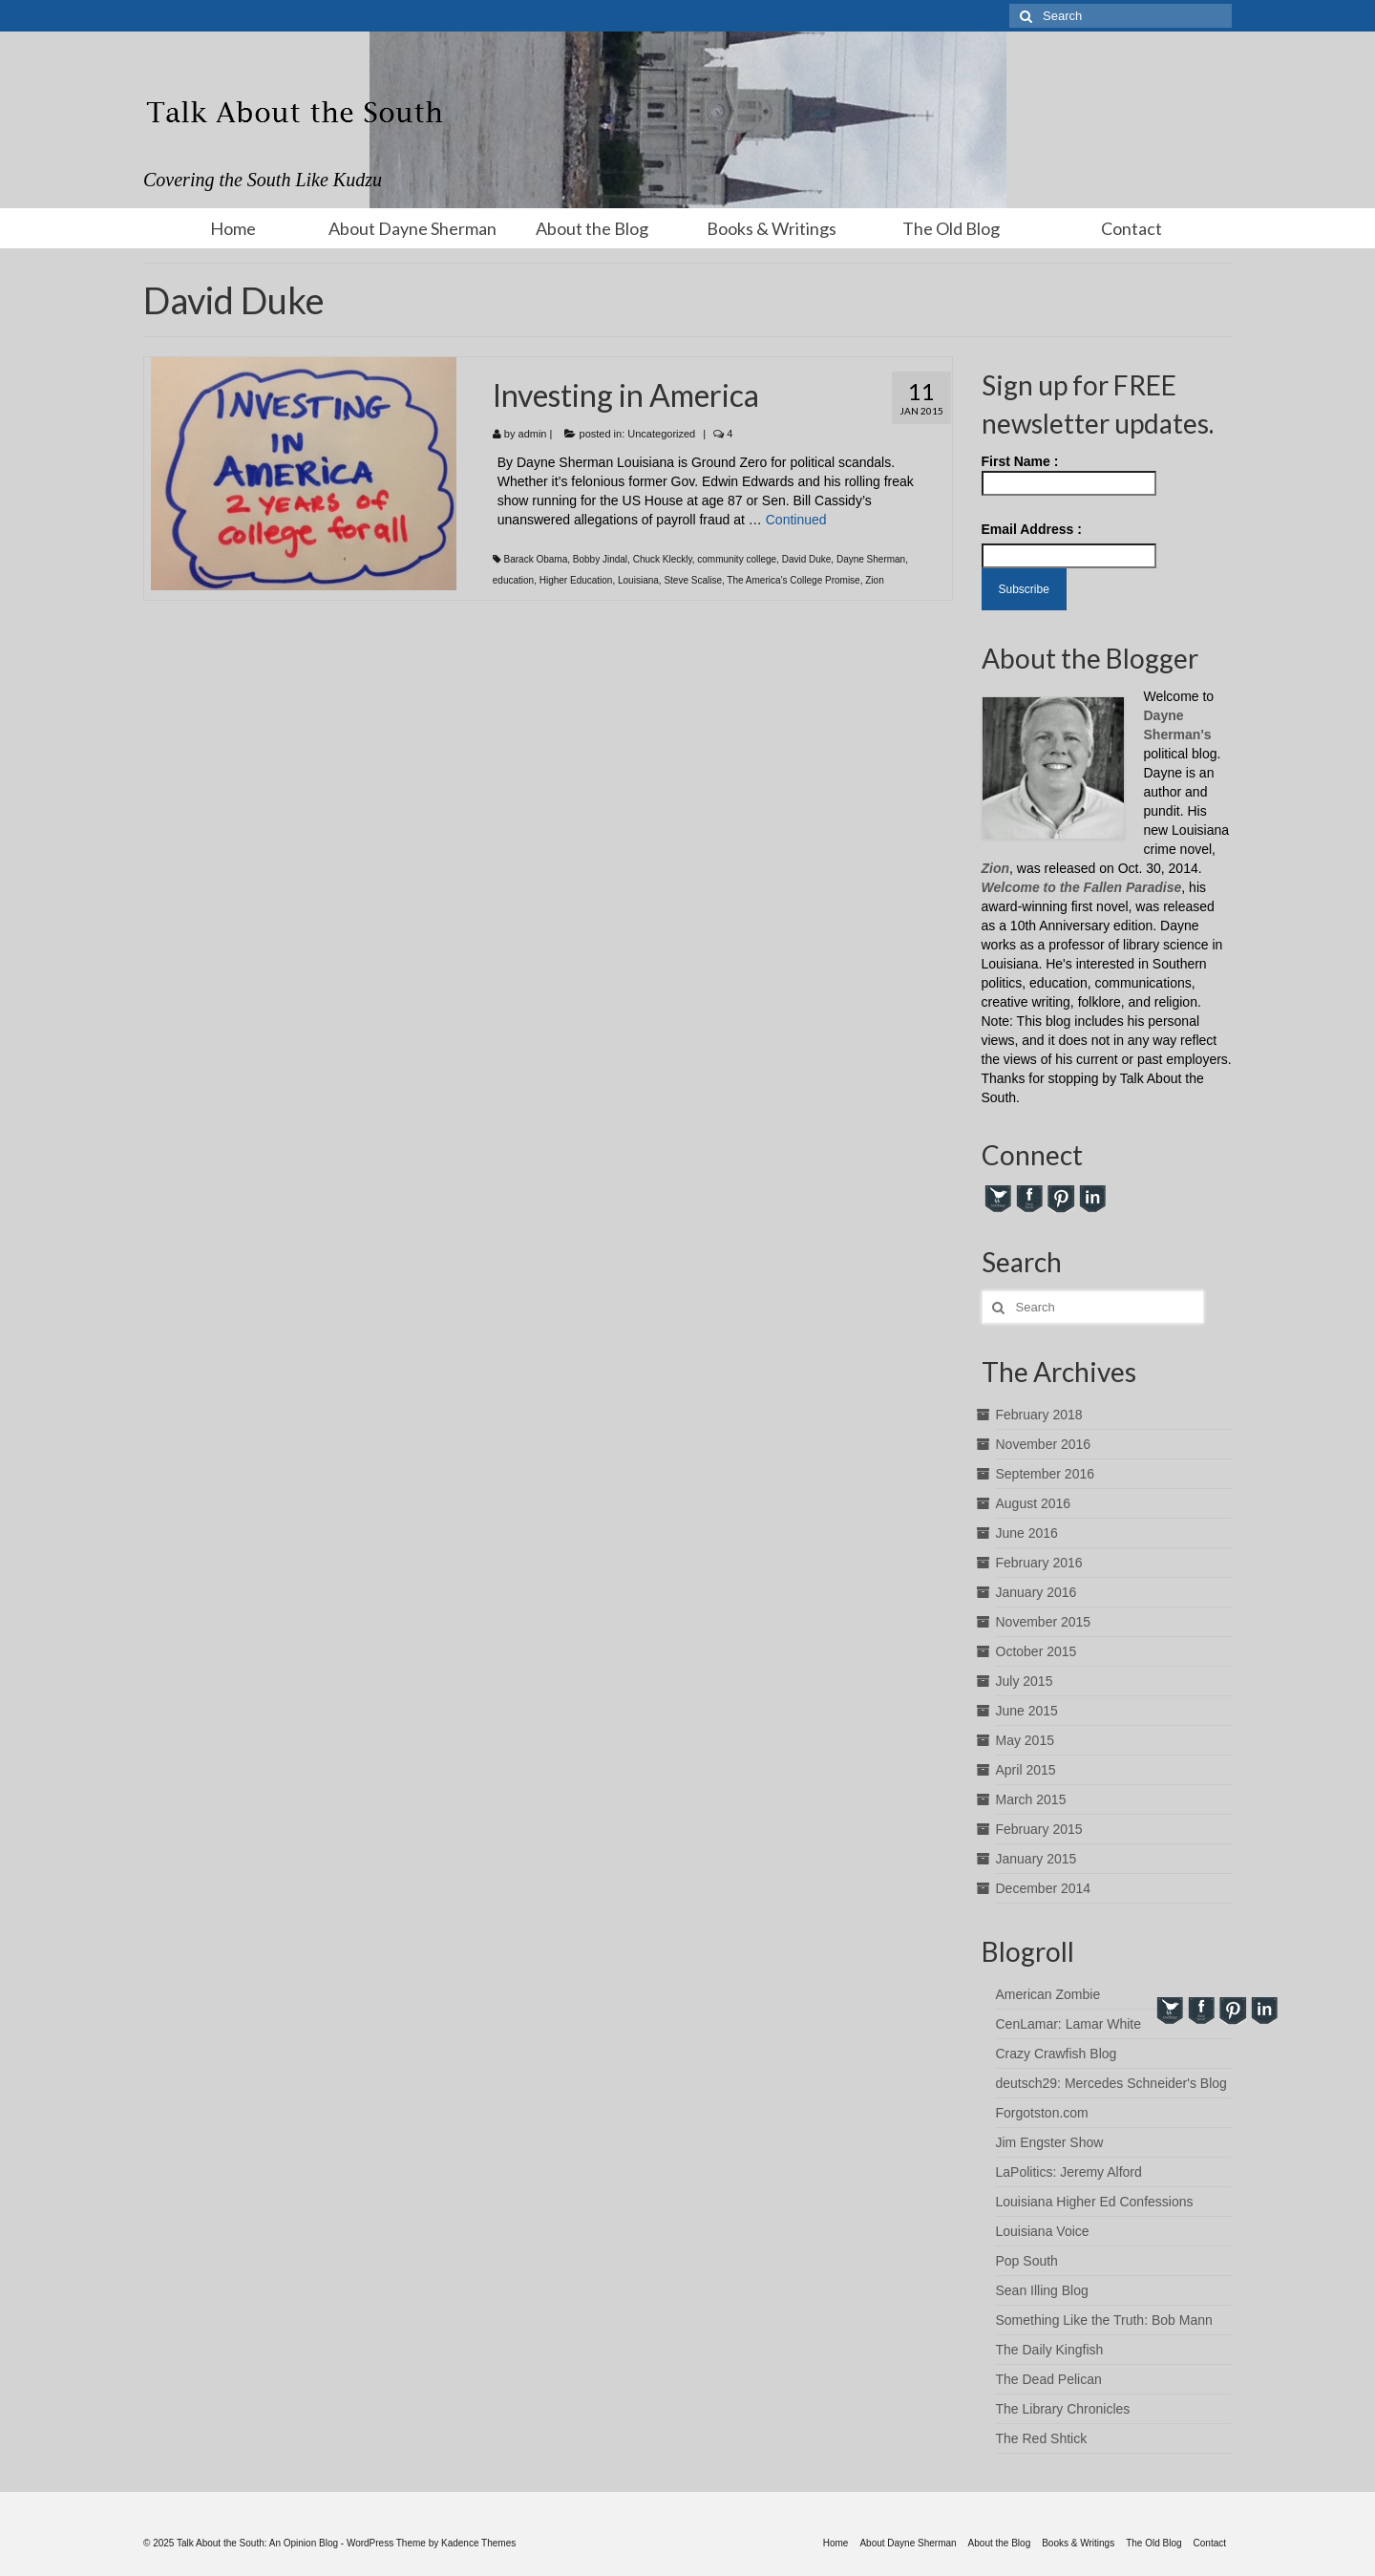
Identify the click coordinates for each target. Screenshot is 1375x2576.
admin (532, 433)
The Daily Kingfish (1050, 2349)
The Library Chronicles (1063, 2408)
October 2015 (1036, 1651)
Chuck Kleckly (662, 559)
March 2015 (1031, 1799)
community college (736, 559)
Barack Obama (536, 559)
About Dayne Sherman (412, 228)
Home (233, 228)
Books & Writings (771, 228)
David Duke (807, 559)
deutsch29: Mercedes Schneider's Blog (1111, 2083)
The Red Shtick (1042, 2438)
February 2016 (1039, 1562)
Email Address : (1032, 529)
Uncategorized (661, 433)
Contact (1131, 228)
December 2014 (1043, 1888)
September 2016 (1045, 1473)
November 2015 (1043, 1621)
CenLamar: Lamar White (1069, 2024)
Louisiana (638, 580)
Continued (796, 519)
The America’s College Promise (793, 580)
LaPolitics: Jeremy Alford (1069, 2172)
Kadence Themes (478, 2543)
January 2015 (1036, 1858)
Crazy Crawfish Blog (1056, 2053)
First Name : (1069, 475)
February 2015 (1039, 1829)
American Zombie (1048, 1994)
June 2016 (1027, 1533)
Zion (874, 580)
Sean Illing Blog (1042, 2290)
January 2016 (1036, 1592)
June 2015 (1027, 1710)
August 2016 (1033, 1503)
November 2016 (1043, 1444)
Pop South (1027, 2260)
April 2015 (1026, 1770)
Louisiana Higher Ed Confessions (1095, 2201)
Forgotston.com (1042, 2112)
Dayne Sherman (870, 559)
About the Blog (592, 228)
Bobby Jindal (600, 559)
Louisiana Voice (1042, 2231)
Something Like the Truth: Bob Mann (1104, 2320)
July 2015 (1024, 1681)
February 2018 (1039, 1414)
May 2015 (1025, 1740)
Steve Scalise (693, 580)
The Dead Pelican (1049, 2379)
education (513, 580)
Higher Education (576, 580)
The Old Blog (951, 228)
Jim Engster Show (1050, 2142)
